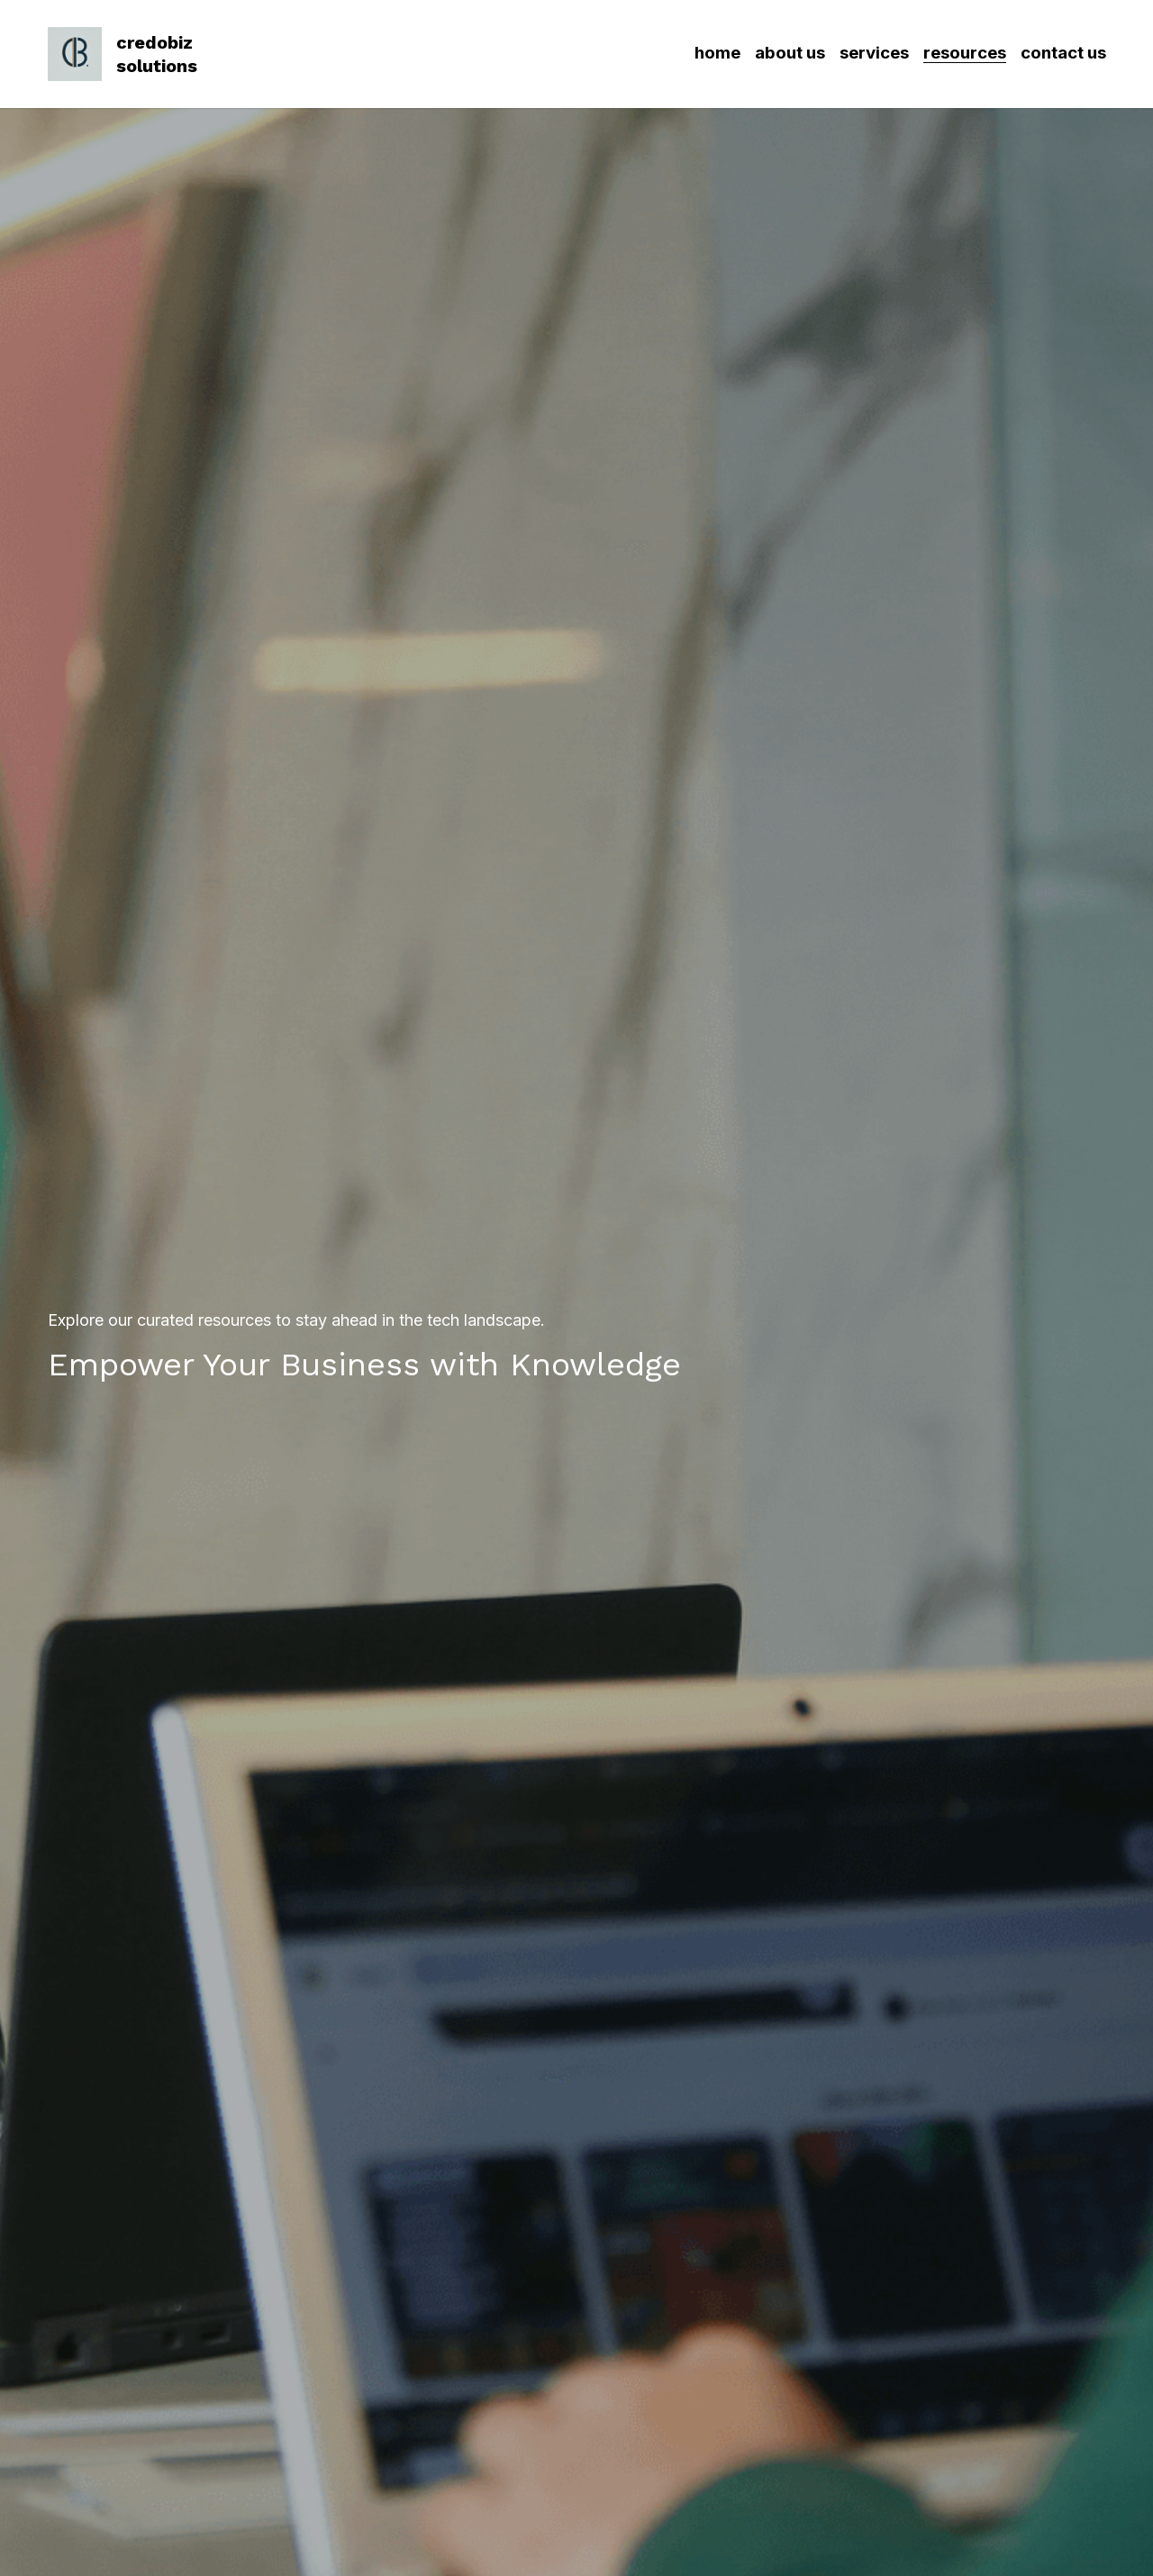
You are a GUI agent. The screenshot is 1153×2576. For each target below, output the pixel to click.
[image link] (75, 52)
